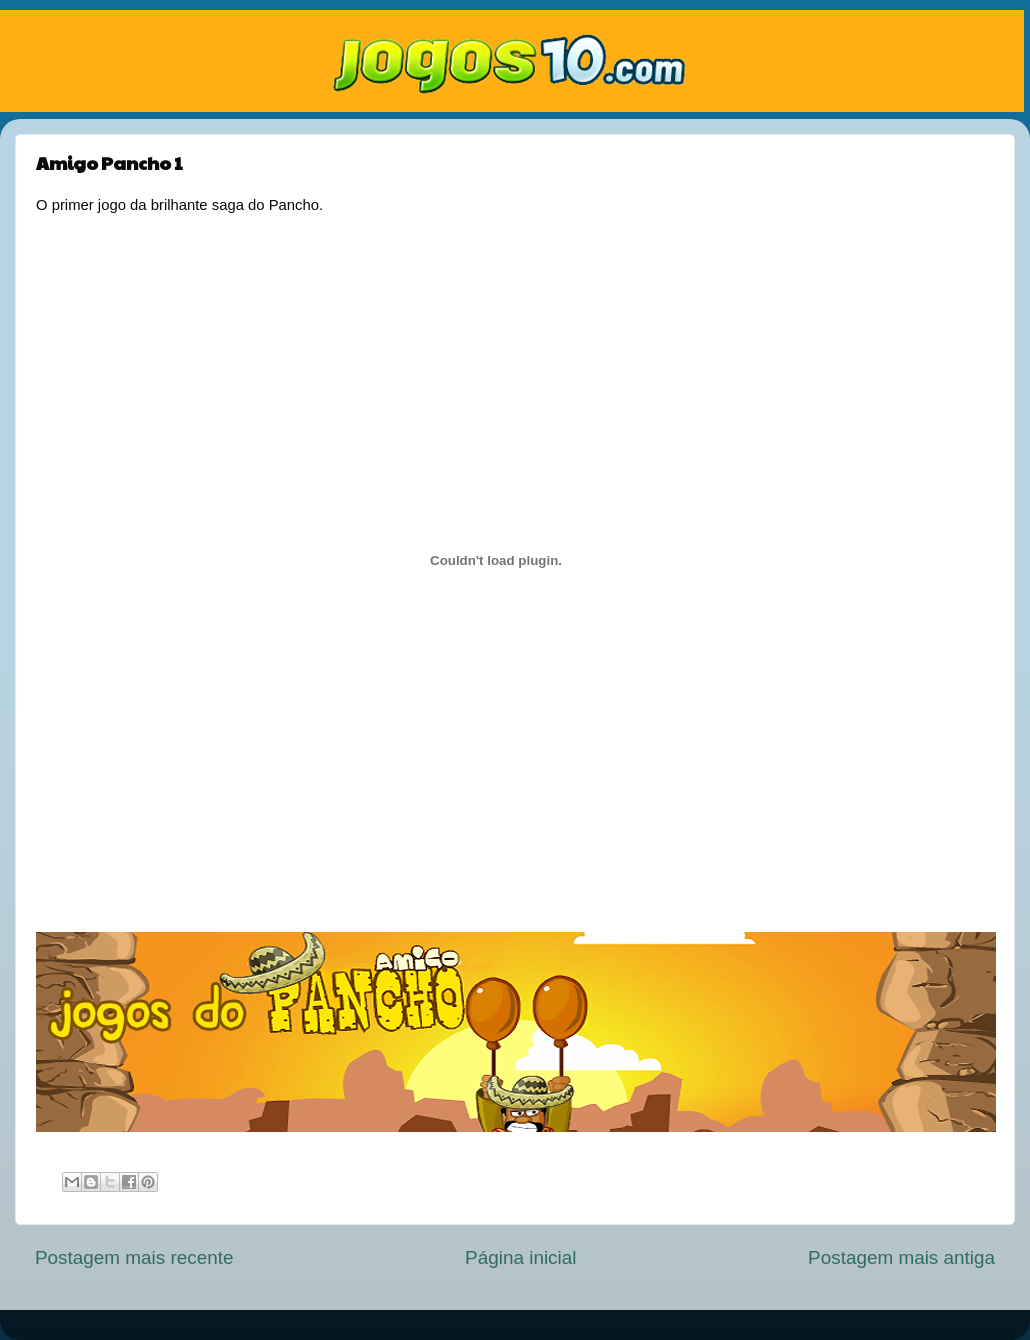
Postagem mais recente (134, 1257)
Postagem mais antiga (901, 1257)
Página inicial (520, 1257)
